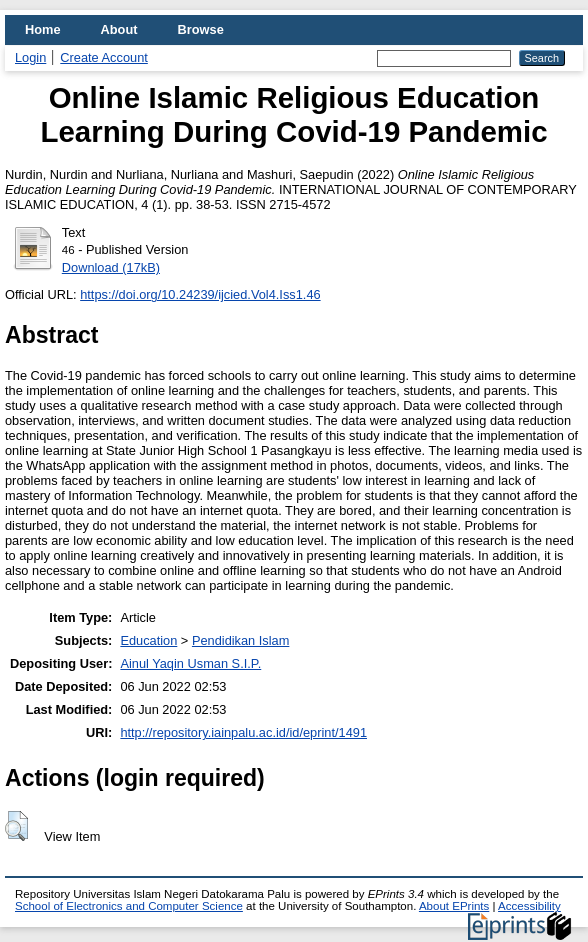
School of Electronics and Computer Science (129, 906)
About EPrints (454, 906)
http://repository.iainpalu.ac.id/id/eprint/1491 (243, 732)
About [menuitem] (119, 29)
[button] (16, 826)
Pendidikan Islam (240, 640)
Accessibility (529, 906)
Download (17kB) (111, 267)
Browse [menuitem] (201, 29)
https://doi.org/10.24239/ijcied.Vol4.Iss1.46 (200, 294)
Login (30, 57)
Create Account (104, 57)
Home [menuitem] (43, 29)
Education (148, 640)
